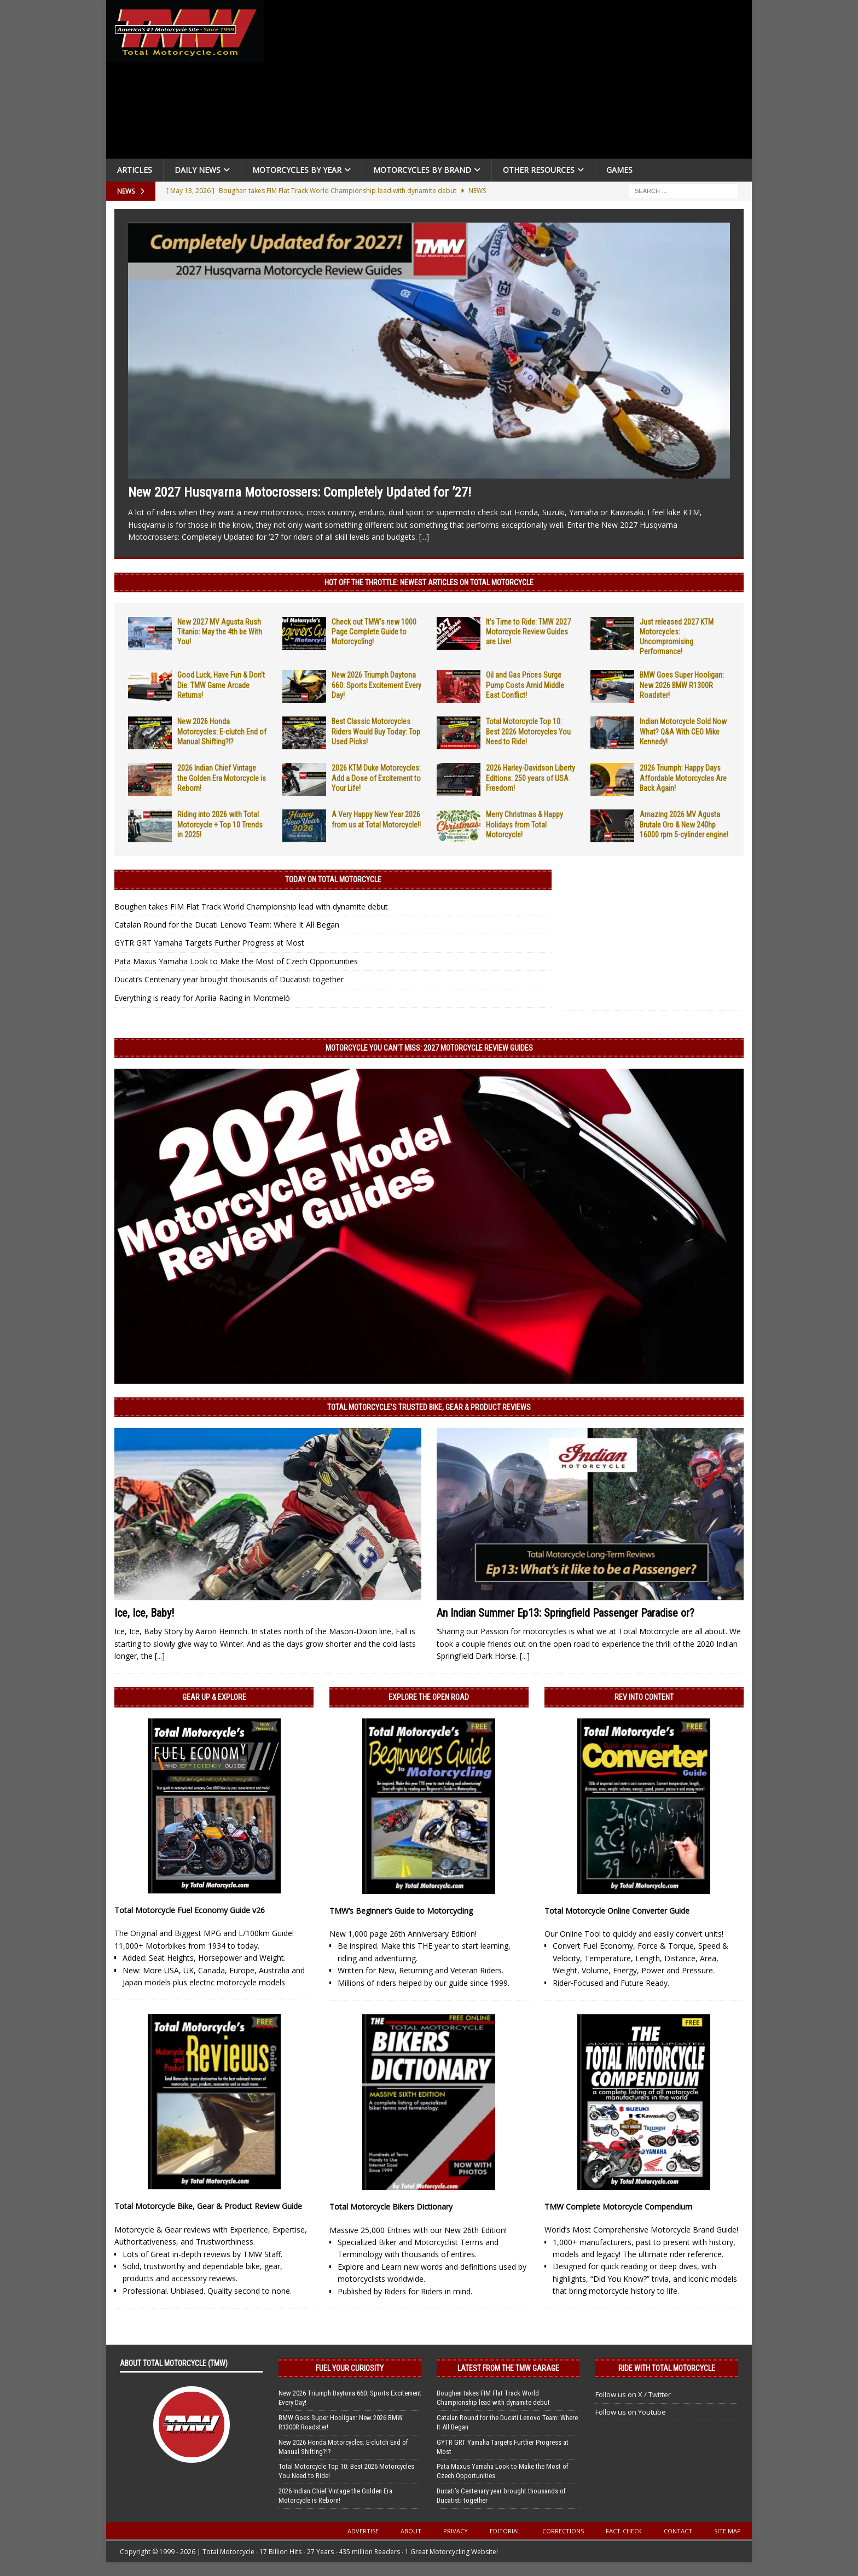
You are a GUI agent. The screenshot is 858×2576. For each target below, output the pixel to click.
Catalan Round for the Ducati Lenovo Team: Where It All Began (226, 924)
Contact (678, 2531)
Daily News (198, 170)
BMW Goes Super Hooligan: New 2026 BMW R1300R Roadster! (682, 685)
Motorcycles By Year (296, 170)
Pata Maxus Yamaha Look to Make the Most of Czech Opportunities (236, 961)
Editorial (505, 2531)
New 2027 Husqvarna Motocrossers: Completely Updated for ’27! (299, 492)
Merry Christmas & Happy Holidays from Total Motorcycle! (524, 824)
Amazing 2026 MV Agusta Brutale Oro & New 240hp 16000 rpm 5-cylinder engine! (684, 824)
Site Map (727, 2531)
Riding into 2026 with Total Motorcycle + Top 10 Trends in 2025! (220, 824)
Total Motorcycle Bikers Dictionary (391, 2206)
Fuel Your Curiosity (350, 2368)
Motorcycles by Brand (422, 170)
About (411, 2531)
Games (619, 170)
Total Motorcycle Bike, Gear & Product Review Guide (208, 2206)
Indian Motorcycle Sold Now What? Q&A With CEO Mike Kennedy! (683, 731)
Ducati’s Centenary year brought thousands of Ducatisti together (229, 979)
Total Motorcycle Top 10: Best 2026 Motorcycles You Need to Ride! (528, 731)
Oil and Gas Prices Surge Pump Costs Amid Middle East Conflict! (525, 685)
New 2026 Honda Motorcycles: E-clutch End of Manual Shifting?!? (221, 731)
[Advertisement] (512, 82)
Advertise (363, 2531)
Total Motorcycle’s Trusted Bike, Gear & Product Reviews (429, 1407)
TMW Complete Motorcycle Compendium (618, 2206)
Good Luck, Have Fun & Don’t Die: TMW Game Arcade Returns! (221, 685)
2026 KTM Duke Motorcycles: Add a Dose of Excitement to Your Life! (376, 778)
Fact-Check (624, 2531)
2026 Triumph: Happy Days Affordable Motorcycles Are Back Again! (683, 778)
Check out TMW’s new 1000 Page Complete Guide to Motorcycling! (374, 631)
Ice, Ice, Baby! (144, 1612)
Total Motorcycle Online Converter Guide (616, 1910)
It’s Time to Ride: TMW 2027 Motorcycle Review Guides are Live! (528, 631)
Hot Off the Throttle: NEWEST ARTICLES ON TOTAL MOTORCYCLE (429, 582)
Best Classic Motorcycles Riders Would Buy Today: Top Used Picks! (376, 731)
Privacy (455, 2531)
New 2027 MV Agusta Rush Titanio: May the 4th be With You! (219, 631)
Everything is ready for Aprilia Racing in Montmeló (202, 998)
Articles (134, 170)
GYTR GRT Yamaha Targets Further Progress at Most (209, 942)
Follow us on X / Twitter (633, 2394)
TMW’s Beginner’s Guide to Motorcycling (401, 1910)
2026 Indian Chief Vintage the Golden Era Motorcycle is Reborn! (221, 778)
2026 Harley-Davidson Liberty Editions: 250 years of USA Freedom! (530, 778)
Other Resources (539, 170)
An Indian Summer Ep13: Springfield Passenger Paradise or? (565, 1612)
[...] (424, 537)
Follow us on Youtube (630, 2412)
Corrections (563, 2531)
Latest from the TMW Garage (508, 2368)
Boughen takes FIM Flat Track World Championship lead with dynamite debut (251, 906)
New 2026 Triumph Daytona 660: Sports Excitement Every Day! (376, 685)
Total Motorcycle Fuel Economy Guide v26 (189, 1910)
